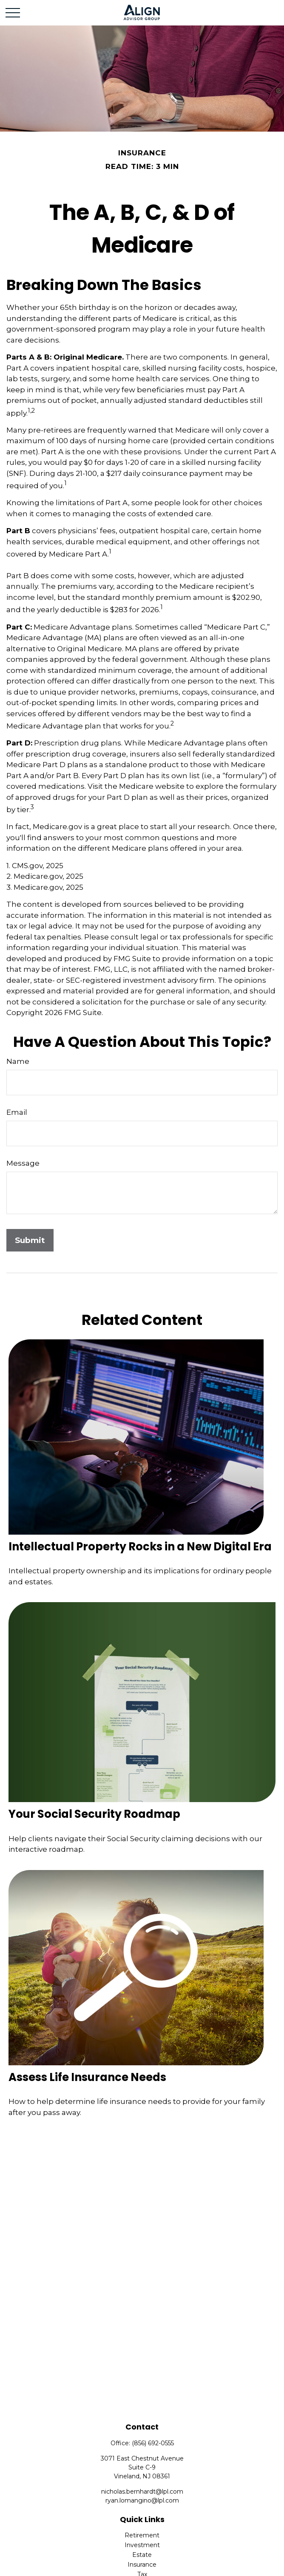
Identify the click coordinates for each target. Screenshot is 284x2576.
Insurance (142, 2564)
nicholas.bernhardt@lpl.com (142, 2491)
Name (17, 1061)
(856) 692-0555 (153, 2443)
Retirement (142, 2535)
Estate (142, 2555)
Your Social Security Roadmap (94, 1814)
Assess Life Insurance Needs (87, 2077)
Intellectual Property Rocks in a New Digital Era (140, 1546)
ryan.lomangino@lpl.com (142, 2500)
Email (16, 1112)
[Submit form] (30, 1240)
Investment (142, 2545)
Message (23, 1163)
